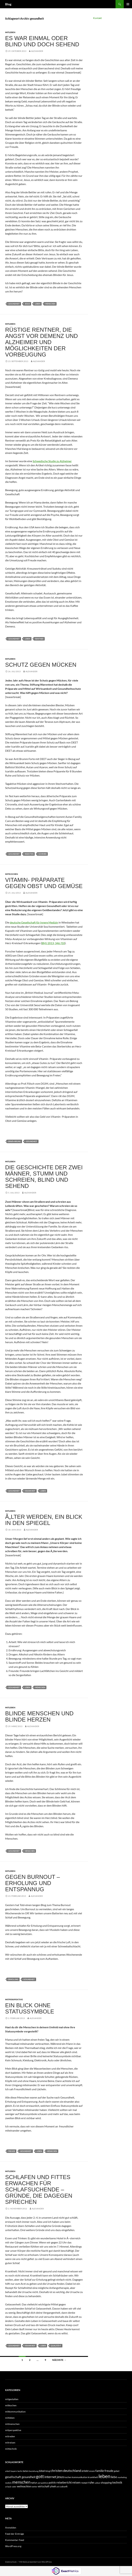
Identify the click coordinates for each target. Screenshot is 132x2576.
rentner (39, 639)
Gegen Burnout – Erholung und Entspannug (32, 1883)
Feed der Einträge (14, 2533)
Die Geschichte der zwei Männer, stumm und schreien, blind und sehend (44, 1176)
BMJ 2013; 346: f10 (53, 943)
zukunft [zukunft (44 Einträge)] (64, 2486)
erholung (13, 1979)
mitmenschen (12, 2423)
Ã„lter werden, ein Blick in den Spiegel (43, 1520)
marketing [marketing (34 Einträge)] (122, 2477)
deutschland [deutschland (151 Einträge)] (72, 2470)
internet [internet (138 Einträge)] (50, 2477)
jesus (27, 304)
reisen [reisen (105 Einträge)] (76, 2482)
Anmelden (10, 2527)
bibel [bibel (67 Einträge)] (42, 2470)
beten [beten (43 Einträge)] (26, 2471)
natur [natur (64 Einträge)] (34, 2482)
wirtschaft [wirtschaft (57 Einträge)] (44, 2486)
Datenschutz (11, 2562)
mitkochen (11, 874)
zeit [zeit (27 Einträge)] (58, 2486)
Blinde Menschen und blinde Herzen (39, 1716)
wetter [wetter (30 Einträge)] (34, 2486)
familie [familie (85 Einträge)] (99, 2471)
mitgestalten (11, 2399)
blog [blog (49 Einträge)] (47, 2470)
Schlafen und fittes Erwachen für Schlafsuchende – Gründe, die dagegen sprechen (38, 2189)
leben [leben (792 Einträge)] (104, 2476)
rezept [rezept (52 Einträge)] (84, 2482)
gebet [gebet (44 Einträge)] (116, 2471)
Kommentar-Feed (14, 2539)
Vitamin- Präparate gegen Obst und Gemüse (43, 883)
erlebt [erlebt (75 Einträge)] (85, 2470)
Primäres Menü (128, 4)
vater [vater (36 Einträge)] (14, 2486)
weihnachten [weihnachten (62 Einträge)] (24, 2486)
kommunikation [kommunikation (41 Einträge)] (79, 2477)
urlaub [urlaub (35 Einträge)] (8, 2486)
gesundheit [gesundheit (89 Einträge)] (29, 2477)
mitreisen (10, 2442)
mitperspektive (14, 1999)
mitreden (10, 2436)
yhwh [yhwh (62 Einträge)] (53, 2486)
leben (37, 304)
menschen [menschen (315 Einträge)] (21, 2481)
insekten (29, 854)
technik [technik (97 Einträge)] (117, 2482)
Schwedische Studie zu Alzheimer (52, 461)
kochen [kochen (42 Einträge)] (68, 2477)
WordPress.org (13, 2546)
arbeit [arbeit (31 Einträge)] (7, 2471)
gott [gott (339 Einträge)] (40, 2476)
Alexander (37, 51)
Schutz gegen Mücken (40, 665)
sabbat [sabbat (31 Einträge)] (97, 2483)
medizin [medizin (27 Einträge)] (8, 2483)
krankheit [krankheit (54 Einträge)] (93, 2477)
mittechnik (11, 2448)
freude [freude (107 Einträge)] (108, 2471)
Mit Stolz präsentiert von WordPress (35, 2562)
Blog (8, 4)
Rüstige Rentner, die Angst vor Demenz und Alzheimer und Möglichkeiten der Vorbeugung (41, 342)
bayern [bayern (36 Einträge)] (14, 2471)
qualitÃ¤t (56, 2345)
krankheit (30, 1491)
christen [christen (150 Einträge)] (57, 2470)
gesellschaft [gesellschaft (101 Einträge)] (13, 2477)
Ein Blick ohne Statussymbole (29, 2008)
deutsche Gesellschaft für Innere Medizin (34, 922)
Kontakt (97, 18)
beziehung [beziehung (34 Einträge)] (33, 2471)
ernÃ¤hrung (14, 1141)
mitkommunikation (15, 2411)
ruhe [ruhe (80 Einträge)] (91, 2482)
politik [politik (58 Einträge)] (52, 2482)
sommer (42, 854)
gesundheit (14, 304)
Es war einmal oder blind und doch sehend (42, 41)
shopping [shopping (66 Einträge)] (106, 2482)
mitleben (10, 32)
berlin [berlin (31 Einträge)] (20, 2471)
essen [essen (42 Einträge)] (92, 2471)
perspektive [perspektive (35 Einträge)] (43, 2482)
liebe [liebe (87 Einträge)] (114, 2477)
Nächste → (59, 2359)
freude (11, 2151)
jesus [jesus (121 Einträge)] (60, 2477)
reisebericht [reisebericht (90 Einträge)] (64, 2482)
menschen (50, 304)
